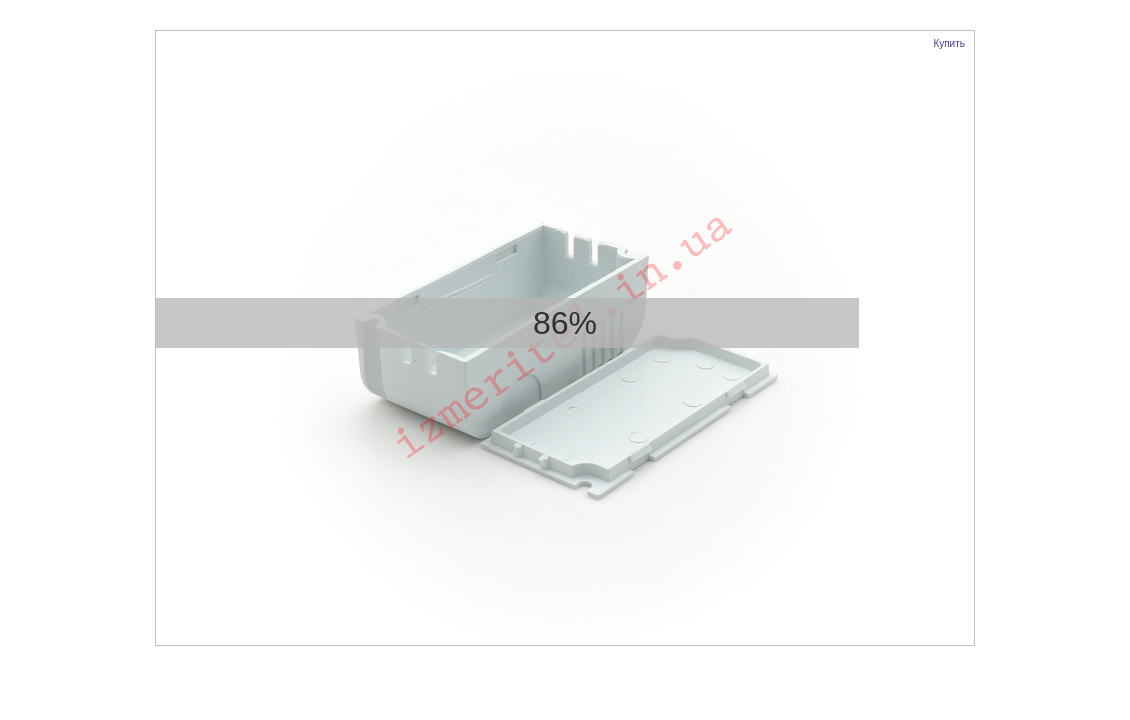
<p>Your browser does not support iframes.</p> (565, 338)
